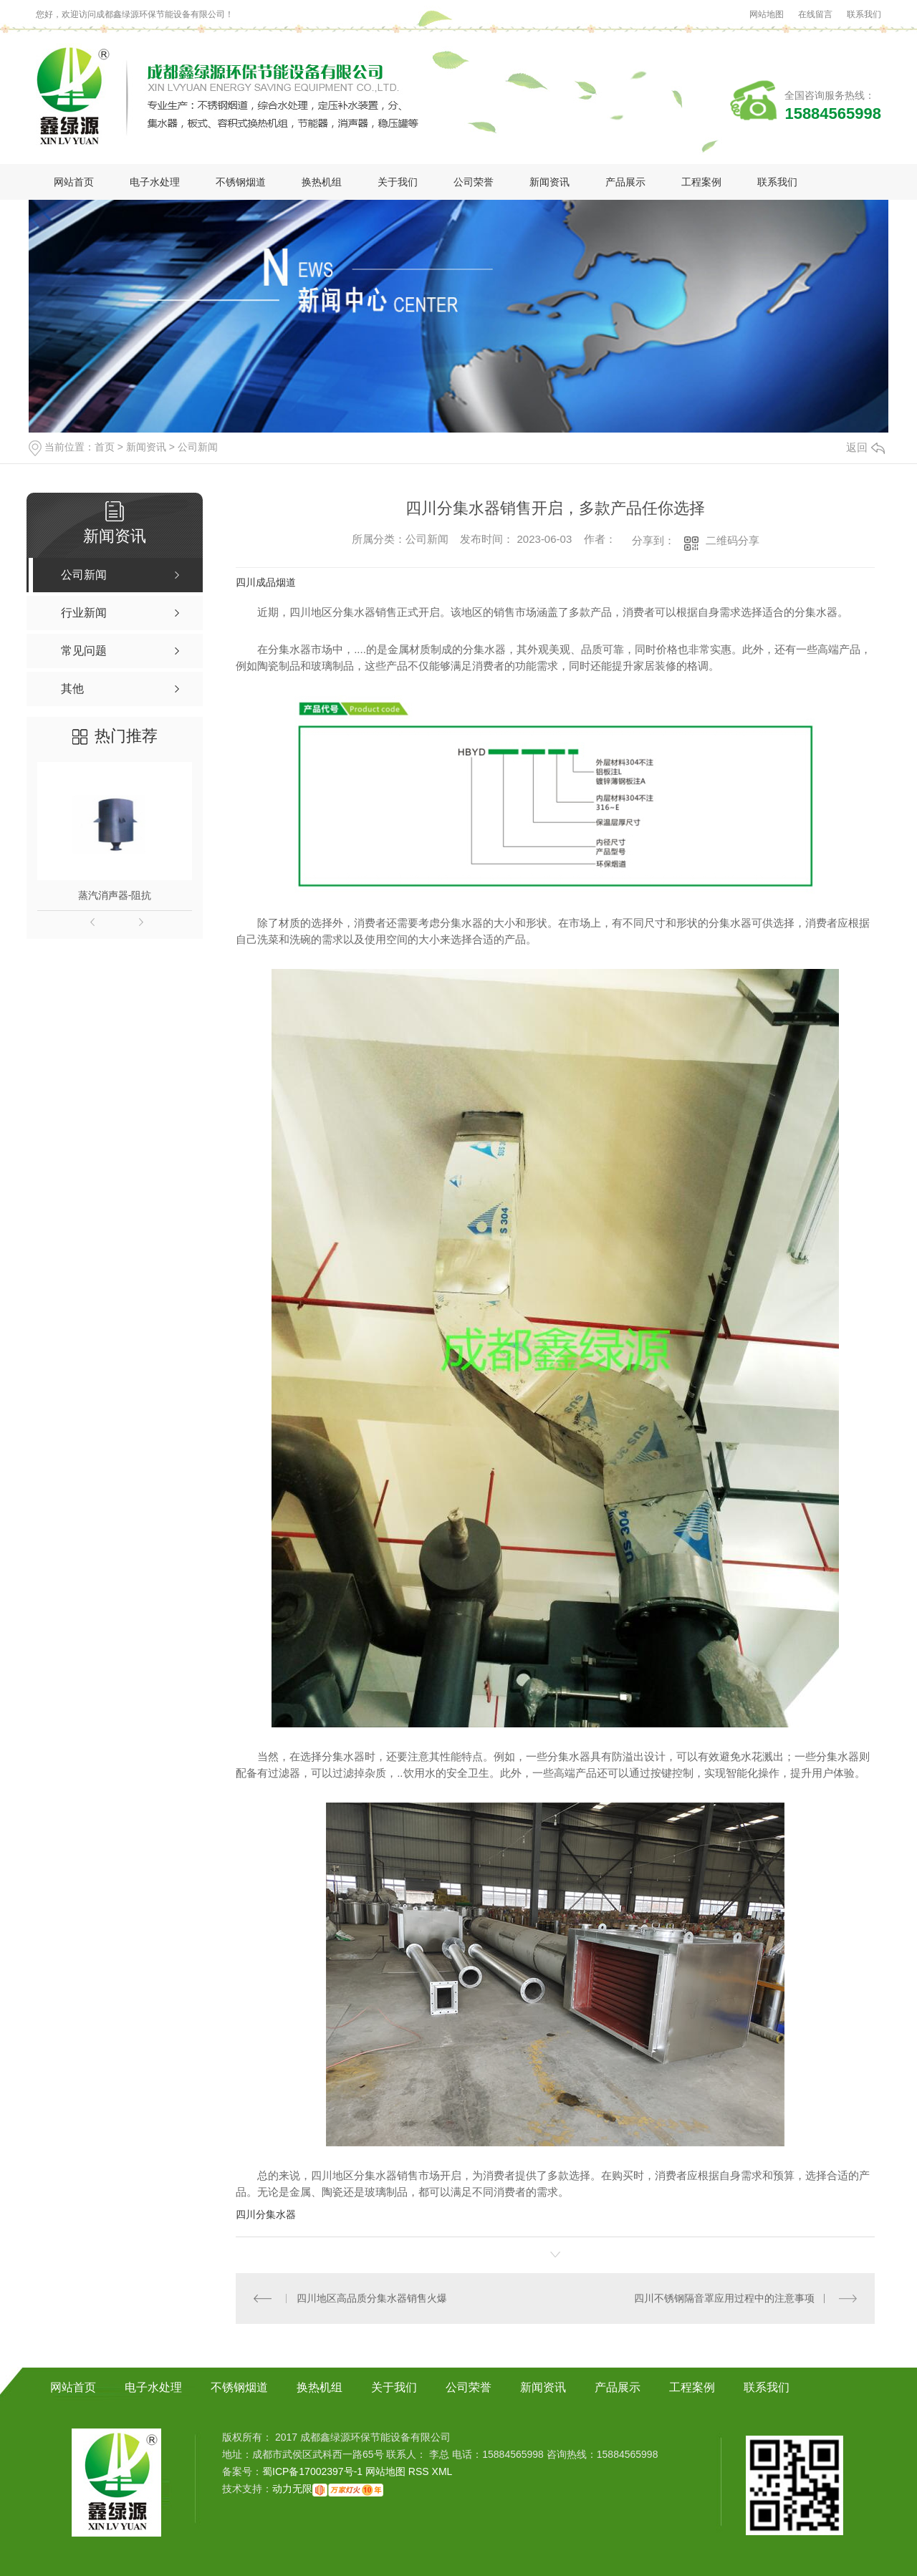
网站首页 (74, 182)
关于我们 (398, 182)
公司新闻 (198, 447)
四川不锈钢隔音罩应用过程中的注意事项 (724, 2298)
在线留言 (815, 14)
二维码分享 (732, 540)
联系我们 (864, 14)
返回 (865, 447)
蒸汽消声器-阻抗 (115, 895)
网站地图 (766, 14)
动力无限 (292, 2488)
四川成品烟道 (266, 582)
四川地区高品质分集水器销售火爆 (372, 2298)
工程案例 (701, 182)
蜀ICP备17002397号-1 (312, 2471)
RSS (420, 2471)
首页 (105, 447)
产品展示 (625, 182)
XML (442, 2471)
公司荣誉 (473, 182)
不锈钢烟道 (241, 182)
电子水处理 (155, 182)
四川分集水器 (266, 2214)
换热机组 (322, 182)
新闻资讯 (549, 182)
